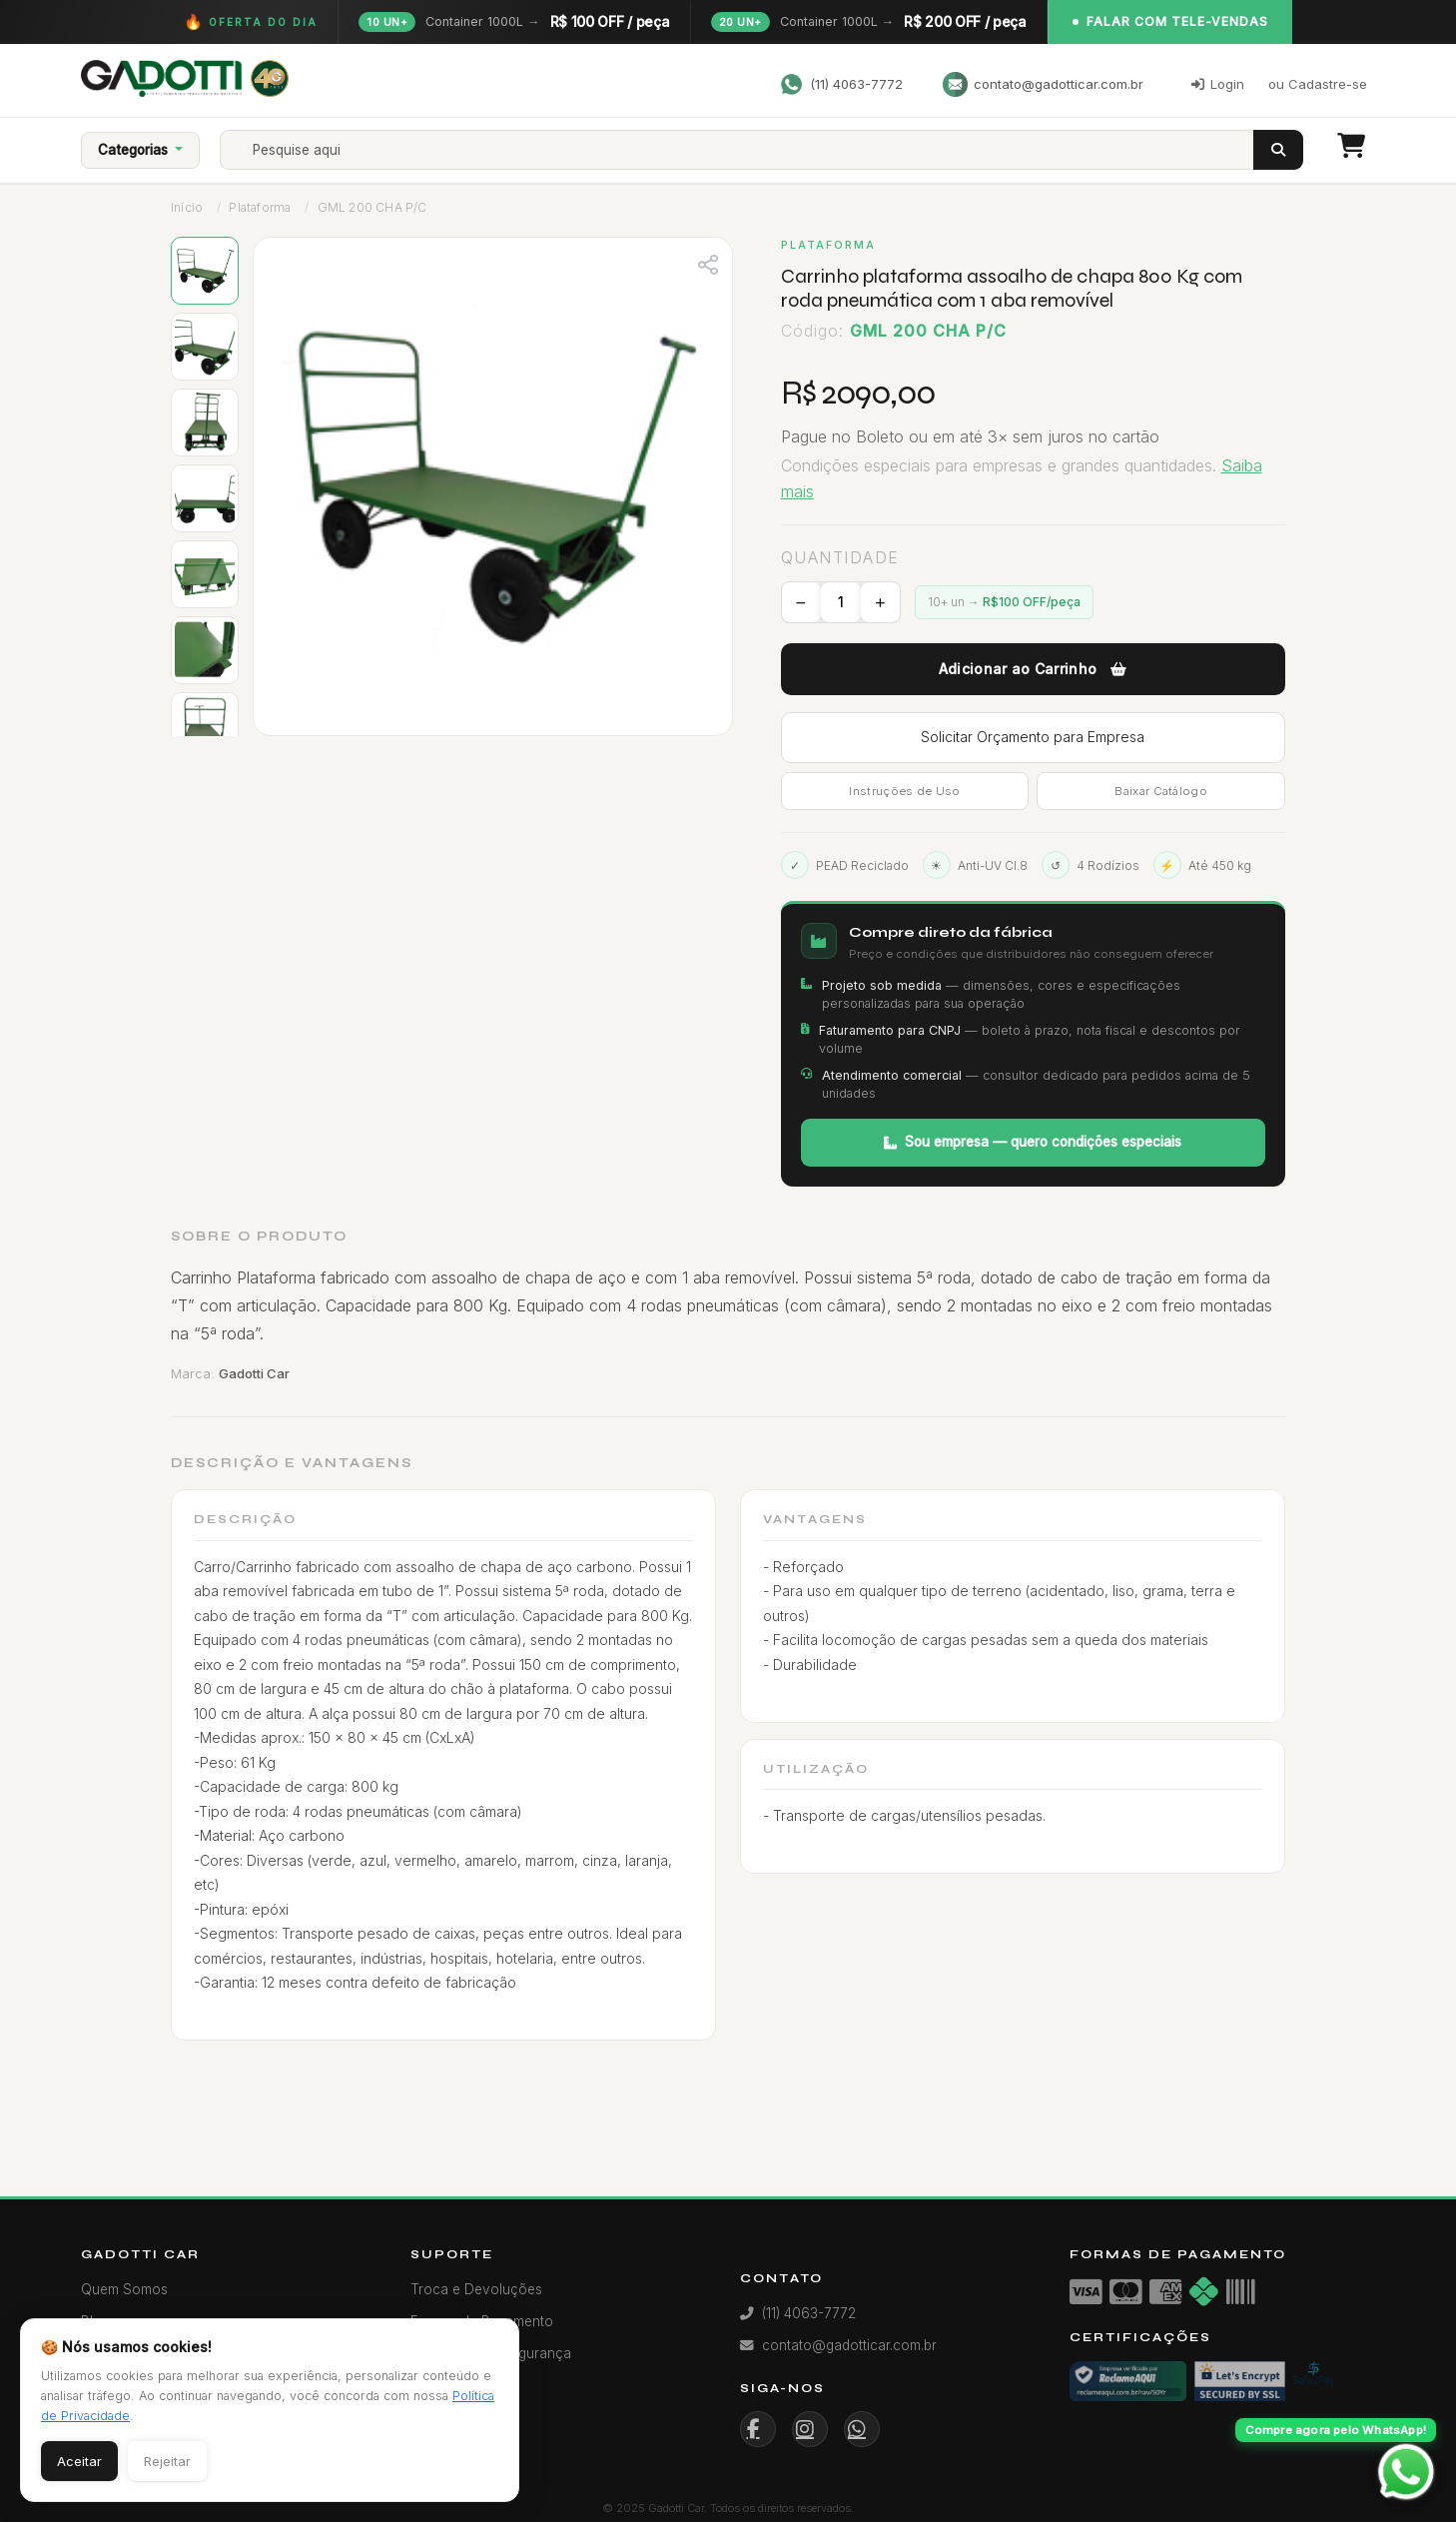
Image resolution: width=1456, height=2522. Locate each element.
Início (187, 207)
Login (1217, 84)
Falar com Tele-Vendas (1170, 21)
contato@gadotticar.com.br (1043, 84)
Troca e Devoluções (476, 2289)
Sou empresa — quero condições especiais (1032, 1142)
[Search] (754, 150)
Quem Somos (124, 2289)
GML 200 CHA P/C (372, 207)
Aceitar (79, 2461)
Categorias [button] (135, 150)
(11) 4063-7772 (841, 84)
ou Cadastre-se (1317, 84)
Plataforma (260, 207)
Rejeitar (167, 2461)
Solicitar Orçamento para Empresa (1032, 736)
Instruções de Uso (904, 791)
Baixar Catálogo (1160, 791)
